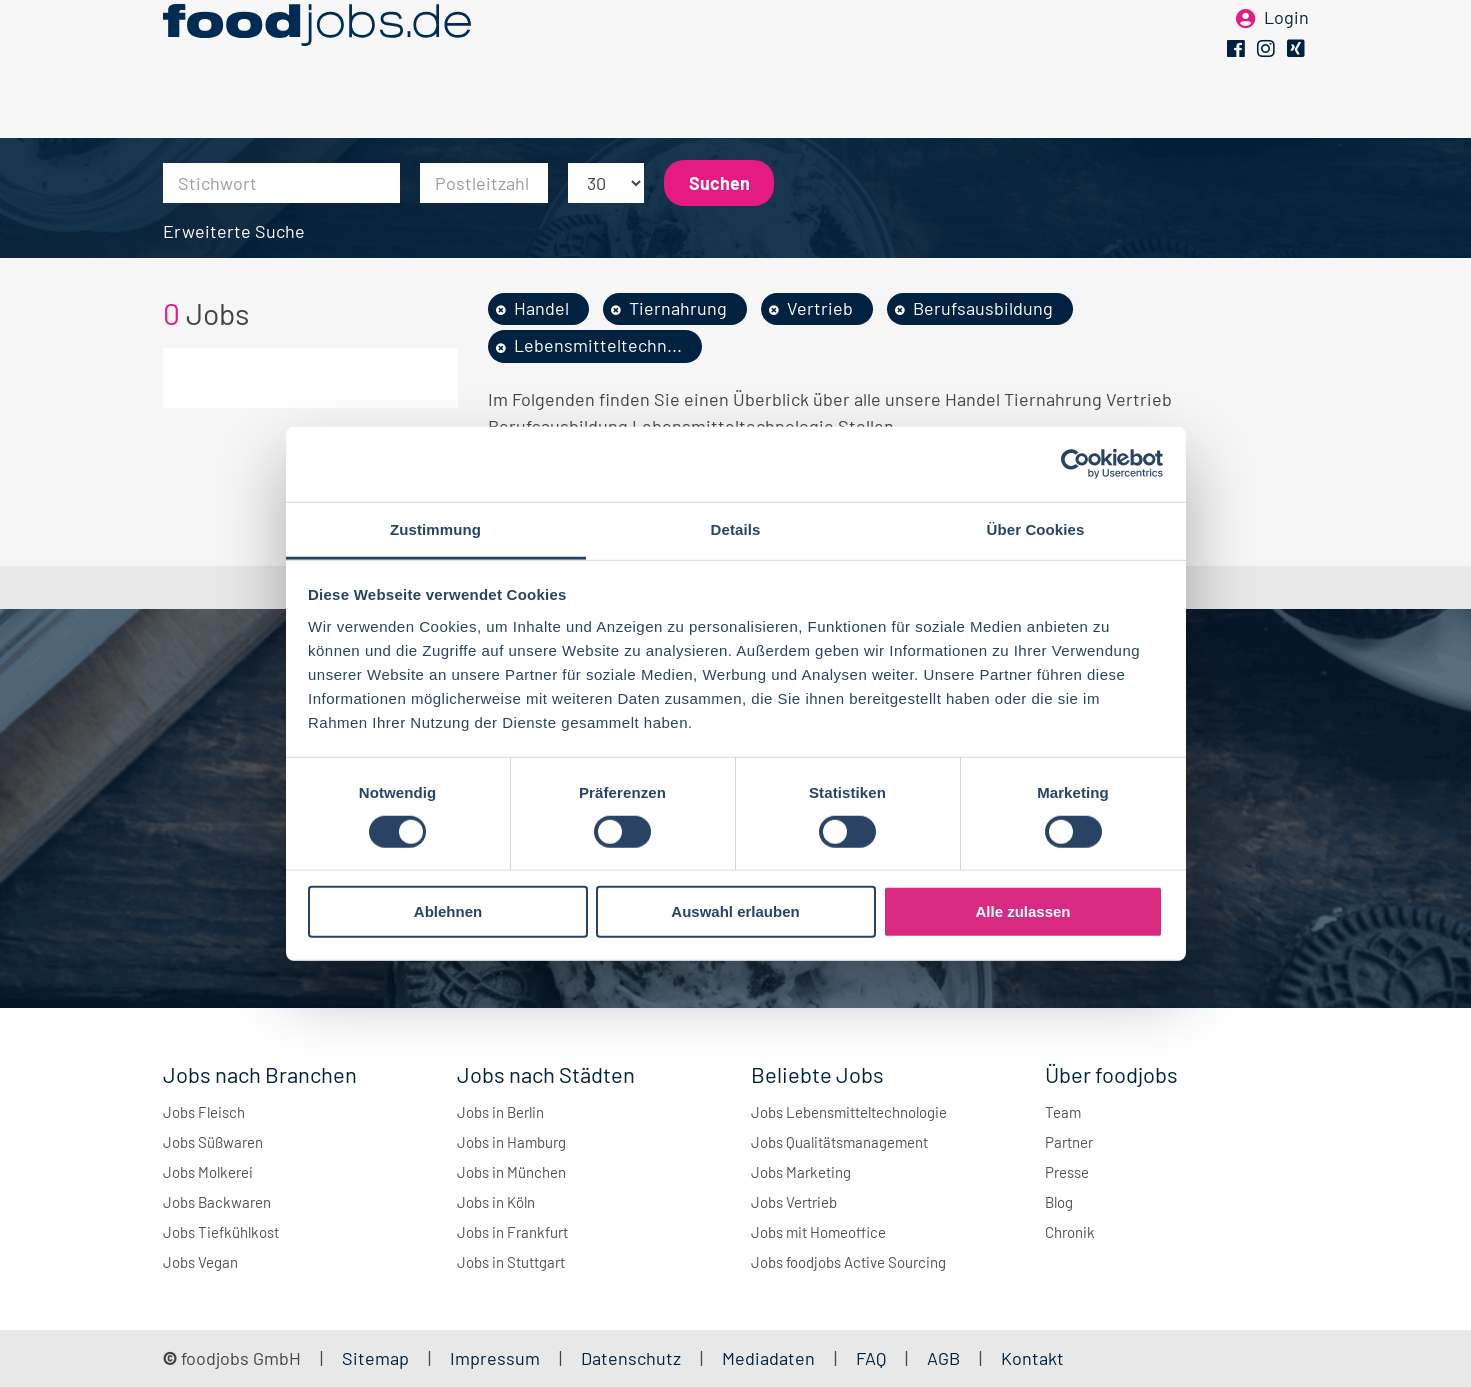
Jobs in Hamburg (511, 1142)
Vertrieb (820, 308)
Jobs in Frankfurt (512, 1232)
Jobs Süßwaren (213, 1142)
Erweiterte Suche (234, 231)
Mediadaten (768, 1358)
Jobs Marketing (801, 1172)
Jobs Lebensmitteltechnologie (849, 1112)
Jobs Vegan (200, 1262)
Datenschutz (633, 1358)
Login (1286, 48)
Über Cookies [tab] (1036, 528)
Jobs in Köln (496, 1202)
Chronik (1070, 1232)
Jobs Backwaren (217, 1202)
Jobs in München (511, 1172)
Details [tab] (736, 528)
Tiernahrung (678, 308)
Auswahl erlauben (735, 911)
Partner (1069, 1142)
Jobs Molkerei (208, 1172)
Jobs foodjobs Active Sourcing (848, 1262)
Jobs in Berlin (500, 1112)
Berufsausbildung (983, 308)
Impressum (495, 1358)
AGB (945, 1358)
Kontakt (1032, 1358)
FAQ (871, 1358)
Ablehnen (448, 911)
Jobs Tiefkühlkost (221, 1232)
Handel (541, 308)
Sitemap (375, 1358)
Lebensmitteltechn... (598, 345)
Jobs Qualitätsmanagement (839, 1142)
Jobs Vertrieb (794, 1202)
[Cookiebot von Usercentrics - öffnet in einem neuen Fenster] (1075, 464)
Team (1063, 1112)
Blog (1059, 1202)
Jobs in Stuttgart (511, 1262)
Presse (1067, 1172)
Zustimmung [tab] (435, 528)
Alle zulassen (1022, 911)
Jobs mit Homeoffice (818, 1232)
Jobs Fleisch (204, 1112)
